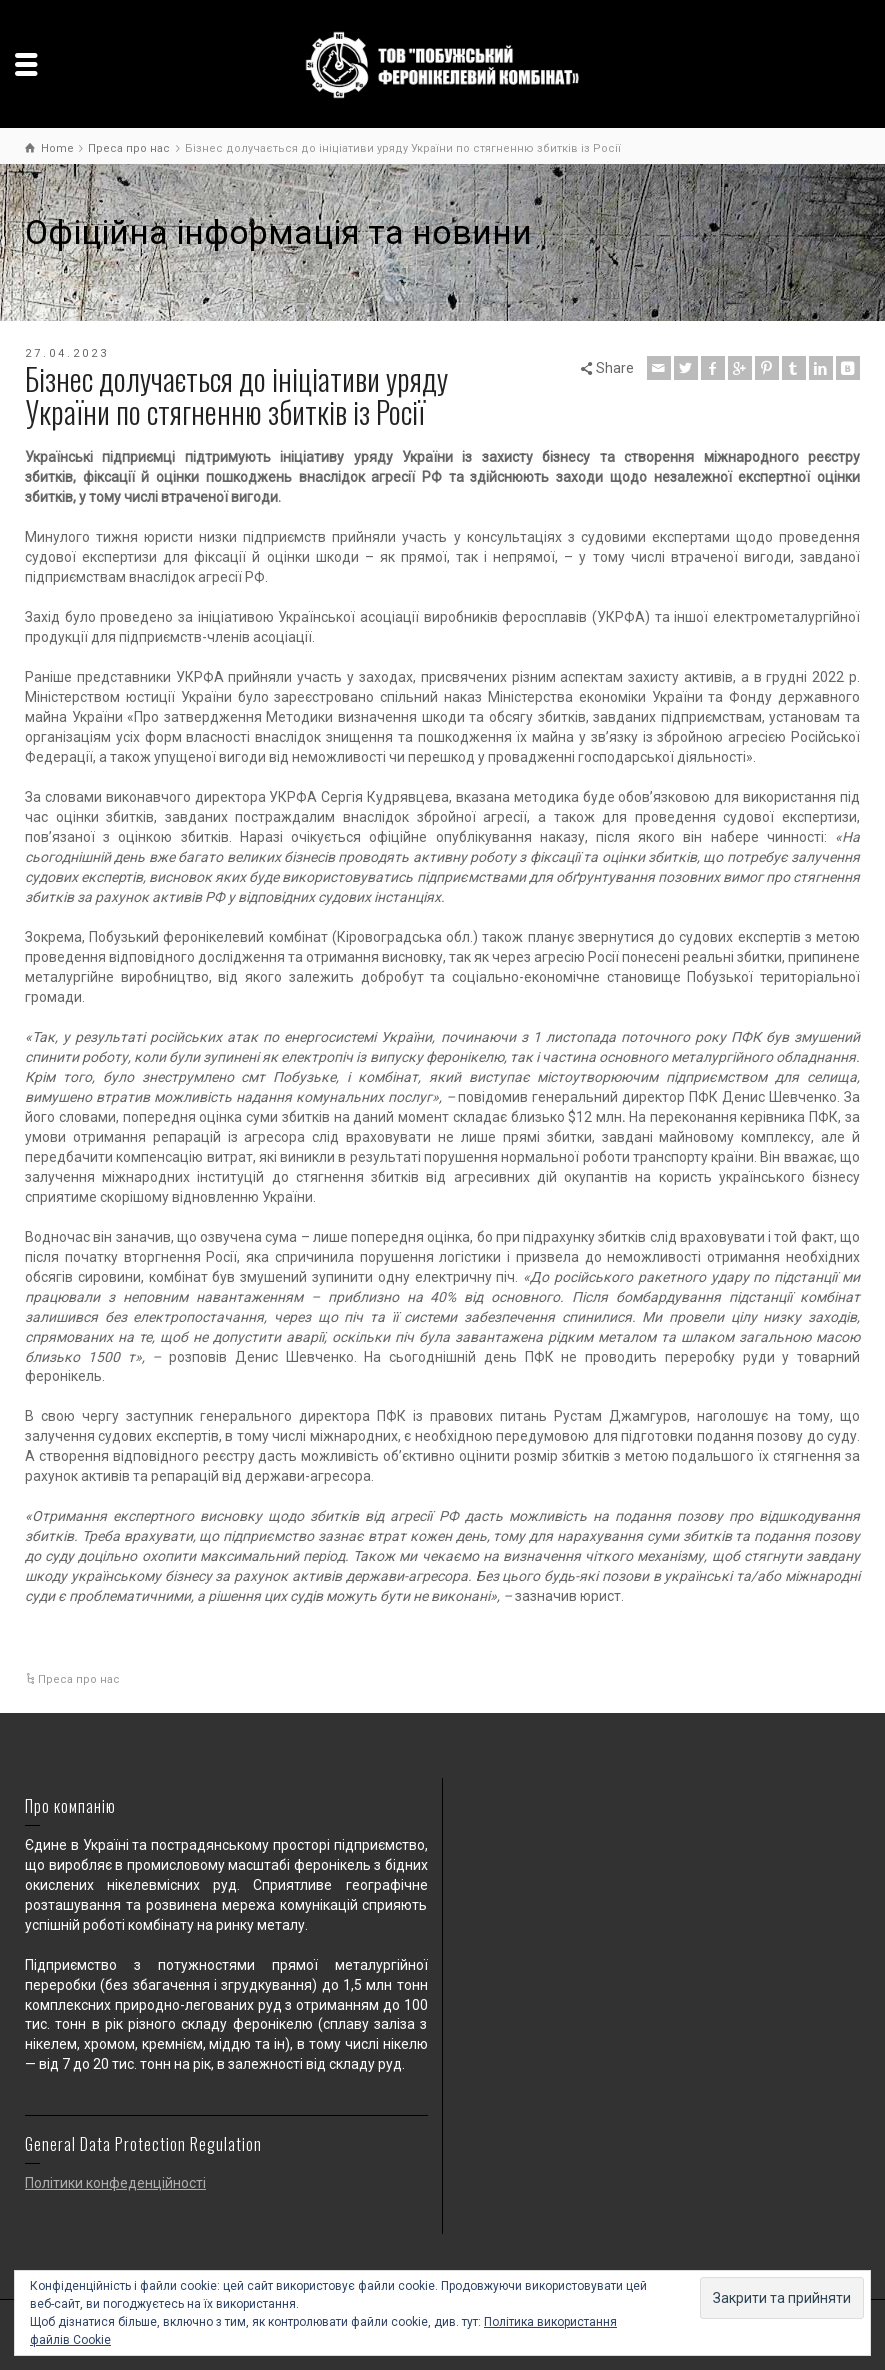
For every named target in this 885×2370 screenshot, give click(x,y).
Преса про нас (79, 1679)
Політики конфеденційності (115, 2183)
